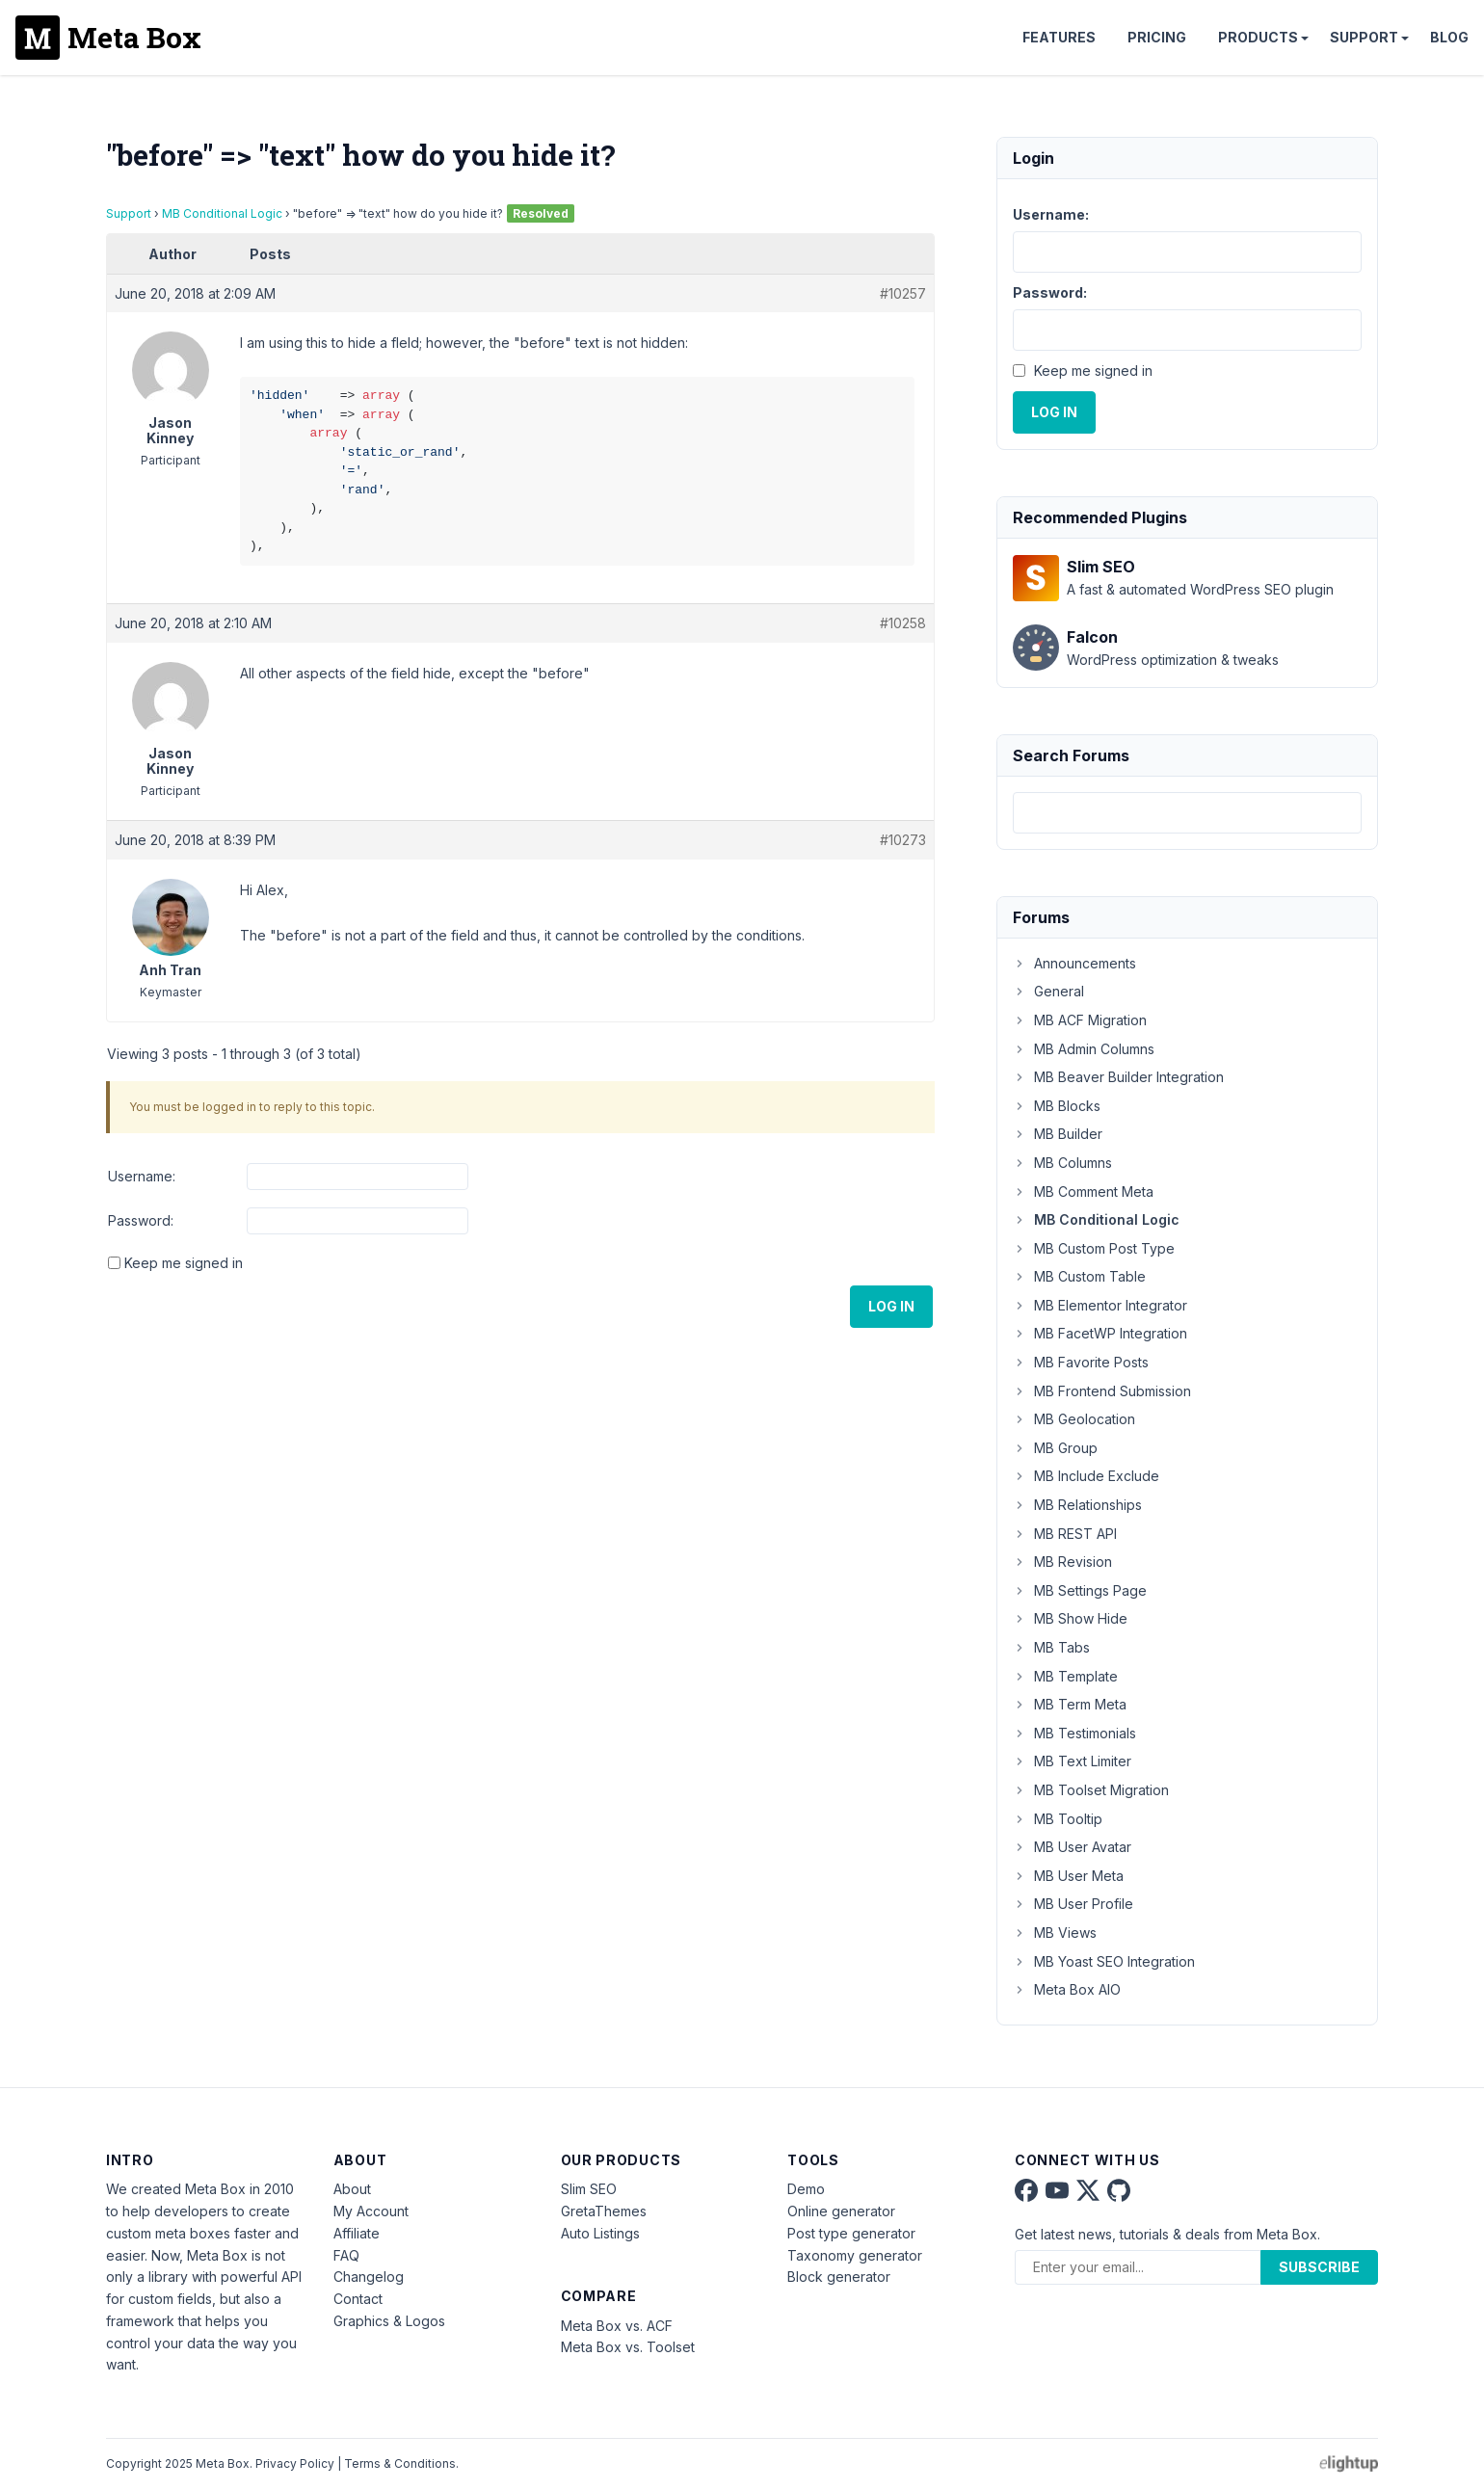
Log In (891, 1306)
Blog (1449, 37)
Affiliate (356, 2233)
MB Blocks (1056, 1106)
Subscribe (1319, 2267)
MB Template (1065, 1676)
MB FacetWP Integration (1100, 1333)
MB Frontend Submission (1102, 1391)
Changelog (368, 2276)
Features (1059, 37)
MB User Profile (1073, 1903)
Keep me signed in (183, 1263)
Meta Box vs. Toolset (628, 2347)
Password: (140, 1220)
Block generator (838, 2276)
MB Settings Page (1080, 1590)
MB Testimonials (1074, 1733)
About (352, 2189)
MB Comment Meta (1083, 1191)
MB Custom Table (1079, 1276)
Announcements (1074, 963)
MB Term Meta (1069, 1704)
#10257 (903, 293)
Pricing (1156, 37)
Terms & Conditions (400, 2463)
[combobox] (1187, 813)
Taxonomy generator (854, 2255)
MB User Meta (1068, 1875)
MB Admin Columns (1083, 1049)
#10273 (903, 840)
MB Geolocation (1074, 1419)
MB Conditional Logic (222, 213)
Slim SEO (589, 2189)
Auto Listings (600, 2233)
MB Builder (1057, 1133)
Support (1364, 37)
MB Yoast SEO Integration (1104, 1961)
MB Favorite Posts (1081, 1362)
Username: (141, 1176)
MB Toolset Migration (1091, 1790)
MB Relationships (1077, 1504)
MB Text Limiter (1072, 1761)
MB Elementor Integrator (1100, 1305)
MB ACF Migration (1080, 1020)
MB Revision (1062, 1561)
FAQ (346, 2255)
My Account (371, 2211)
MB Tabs (1051, 1647)
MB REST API (1065, 1533)
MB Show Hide (1070, 1618)
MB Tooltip (1057, 1819)
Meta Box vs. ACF (617, 2325)
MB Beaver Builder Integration (1118, 1077)
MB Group (1055, 1448)
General (1048, 991)
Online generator (841, 2211)
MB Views (1055, 1932)
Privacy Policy (294, 2463)
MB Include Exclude (1086, 1476)
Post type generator (851, 2233)
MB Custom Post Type (1094, 1248)
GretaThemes (604, 2211)
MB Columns (1062, 1162)
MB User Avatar (1072, 1847)
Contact (358, 2298)
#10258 (903, 623)
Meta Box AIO (1067, 1989)
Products (1258, 37)
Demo (806, 2189)
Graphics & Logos (389, 2321)
